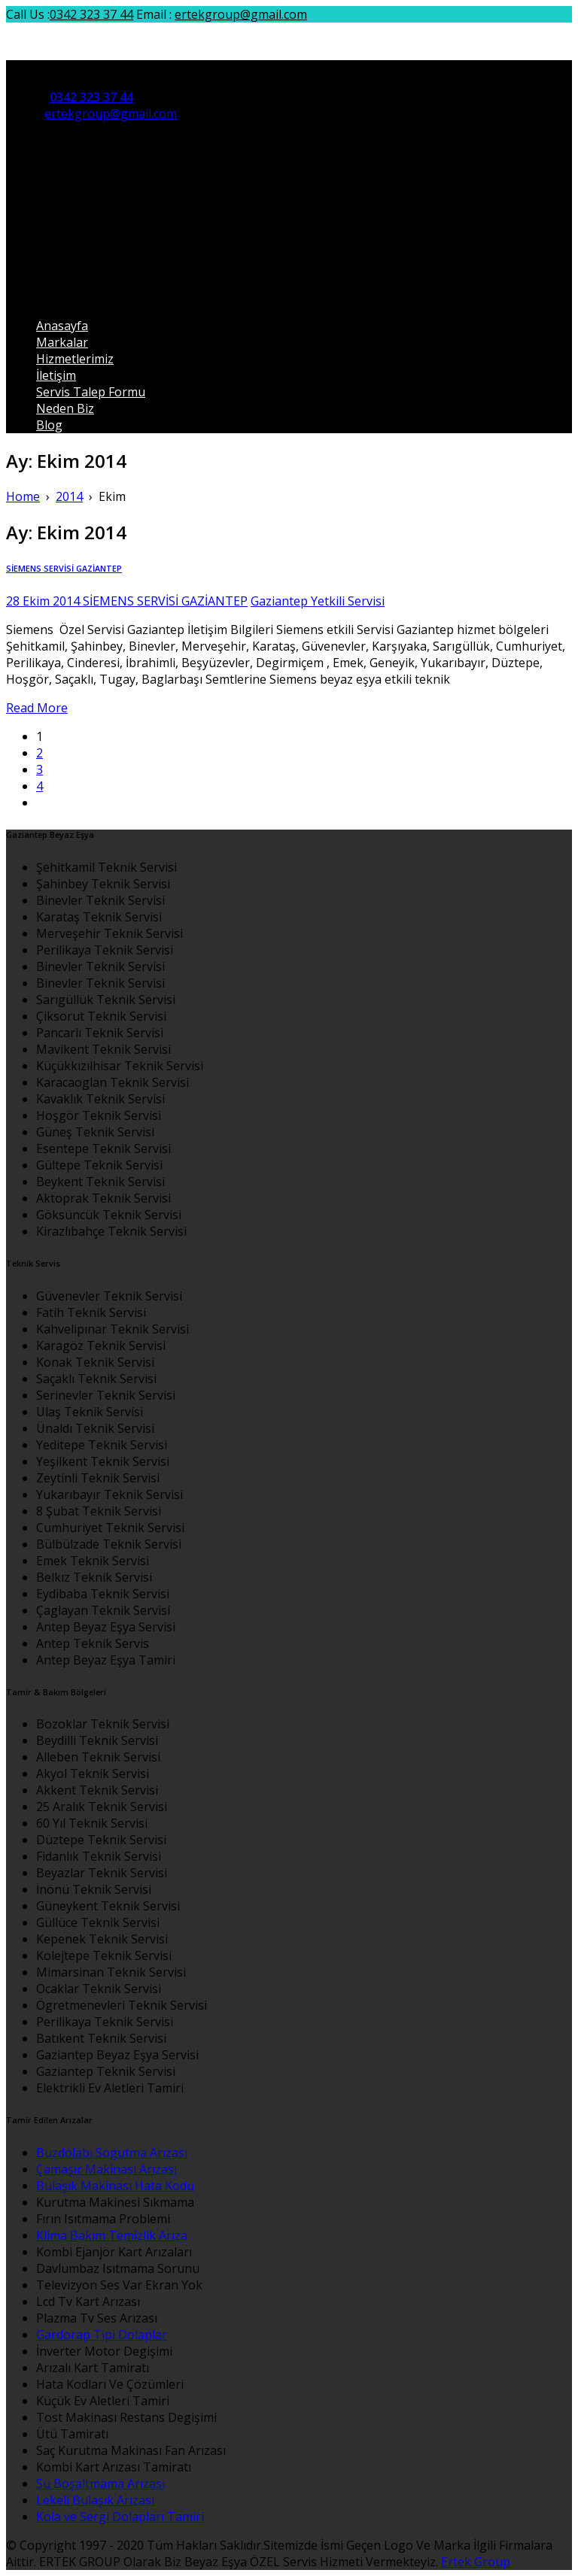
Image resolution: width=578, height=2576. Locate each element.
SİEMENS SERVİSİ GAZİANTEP (64, 568)
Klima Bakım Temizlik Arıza (111, 2235)
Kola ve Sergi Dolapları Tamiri (120, 2516)
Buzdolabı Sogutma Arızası (111, 2152)
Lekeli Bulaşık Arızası (95, 2500)
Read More (37, 707)
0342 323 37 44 (91, 14)
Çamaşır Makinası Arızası (106, 2169)
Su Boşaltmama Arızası (100, 2483)
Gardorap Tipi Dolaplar (101, 2334)
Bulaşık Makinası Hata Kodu (115, 2185)
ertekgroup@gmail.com (241, 14)
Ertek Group (475, 2561)
